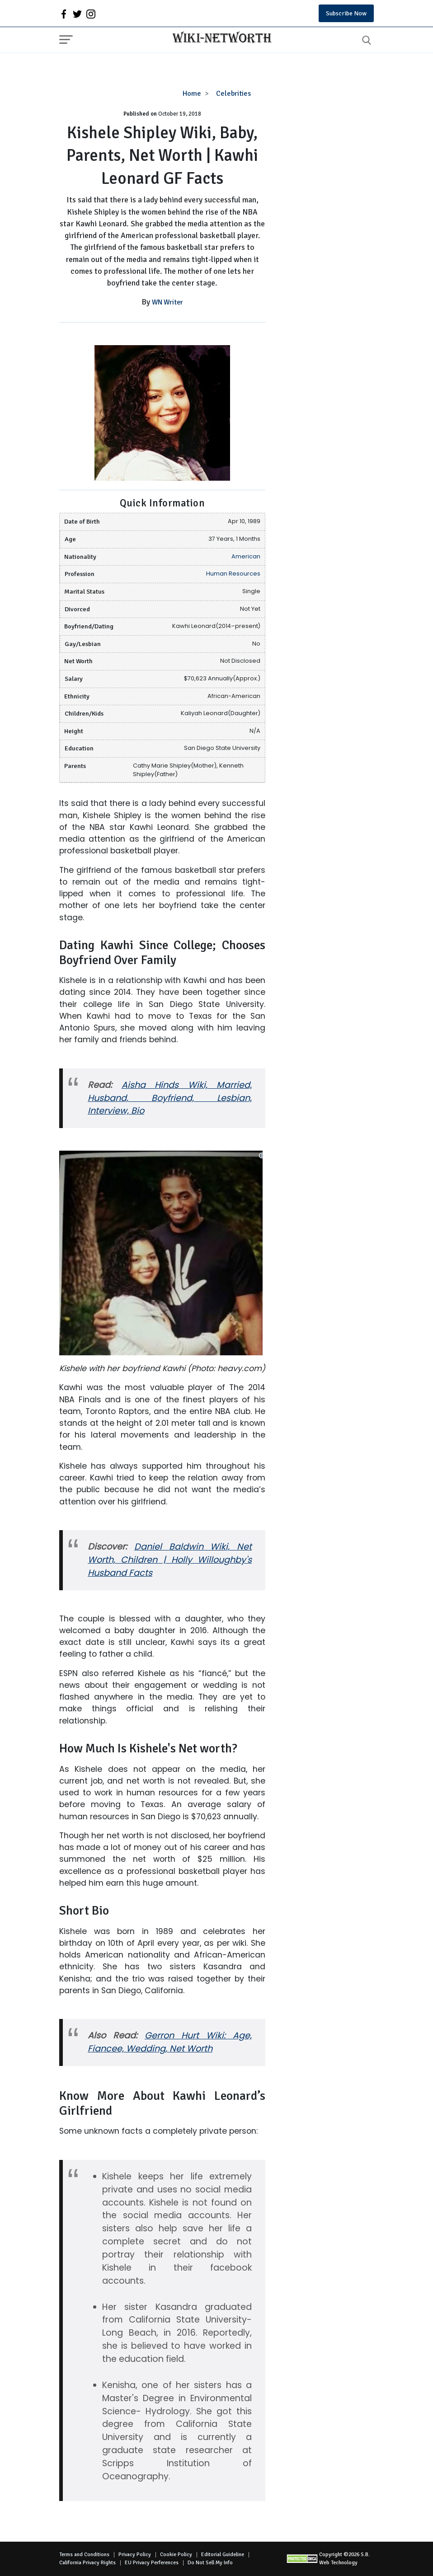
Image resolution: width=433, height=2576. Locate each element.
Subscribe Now (346, 13)
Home (192, 93)
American (245, 556)
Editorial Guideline (222, 2554)
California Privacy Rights (87, 2562)
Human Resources (233, 573)
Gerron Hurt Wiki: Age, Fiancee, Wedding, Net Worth (170, 2042)
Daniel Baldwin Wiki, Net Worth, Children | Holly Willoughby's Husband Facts (170, 1560)
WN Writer (167, 302)
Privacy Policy (134, 2554)
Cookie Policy (176, 2554)
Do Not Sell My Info (210, 2562)
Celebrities (233, 93)
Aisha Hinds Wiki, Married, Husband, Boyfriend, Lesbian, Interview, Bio (170, 1098)
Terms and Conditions (84, 2554)
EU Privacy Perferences (152, 2562)
